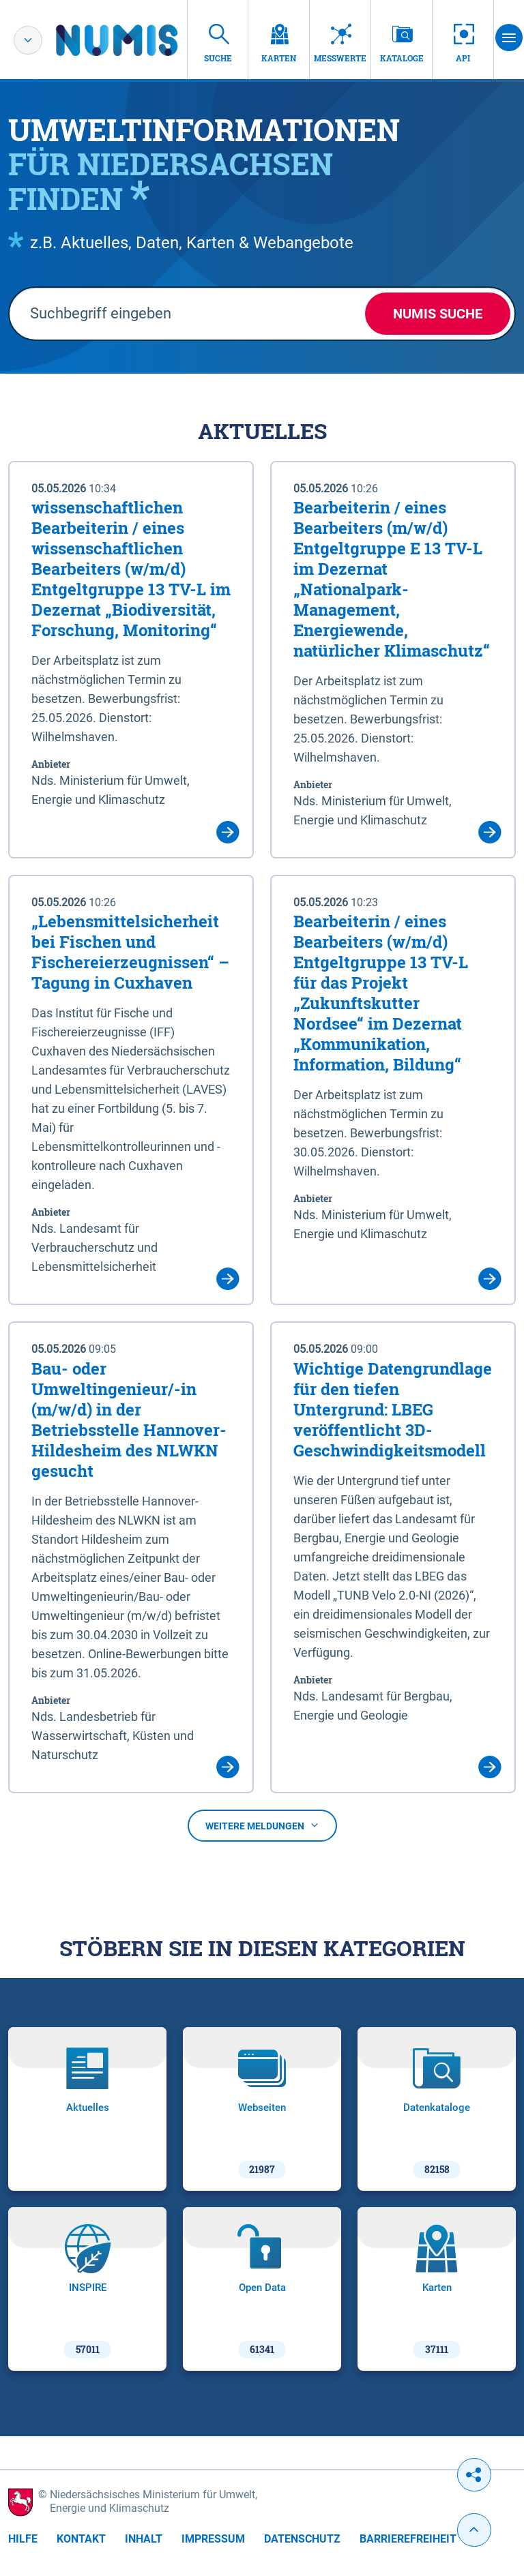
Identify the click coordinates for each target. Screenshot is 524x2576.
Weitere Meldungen (262, 1826)
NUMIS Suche (437, 313)
